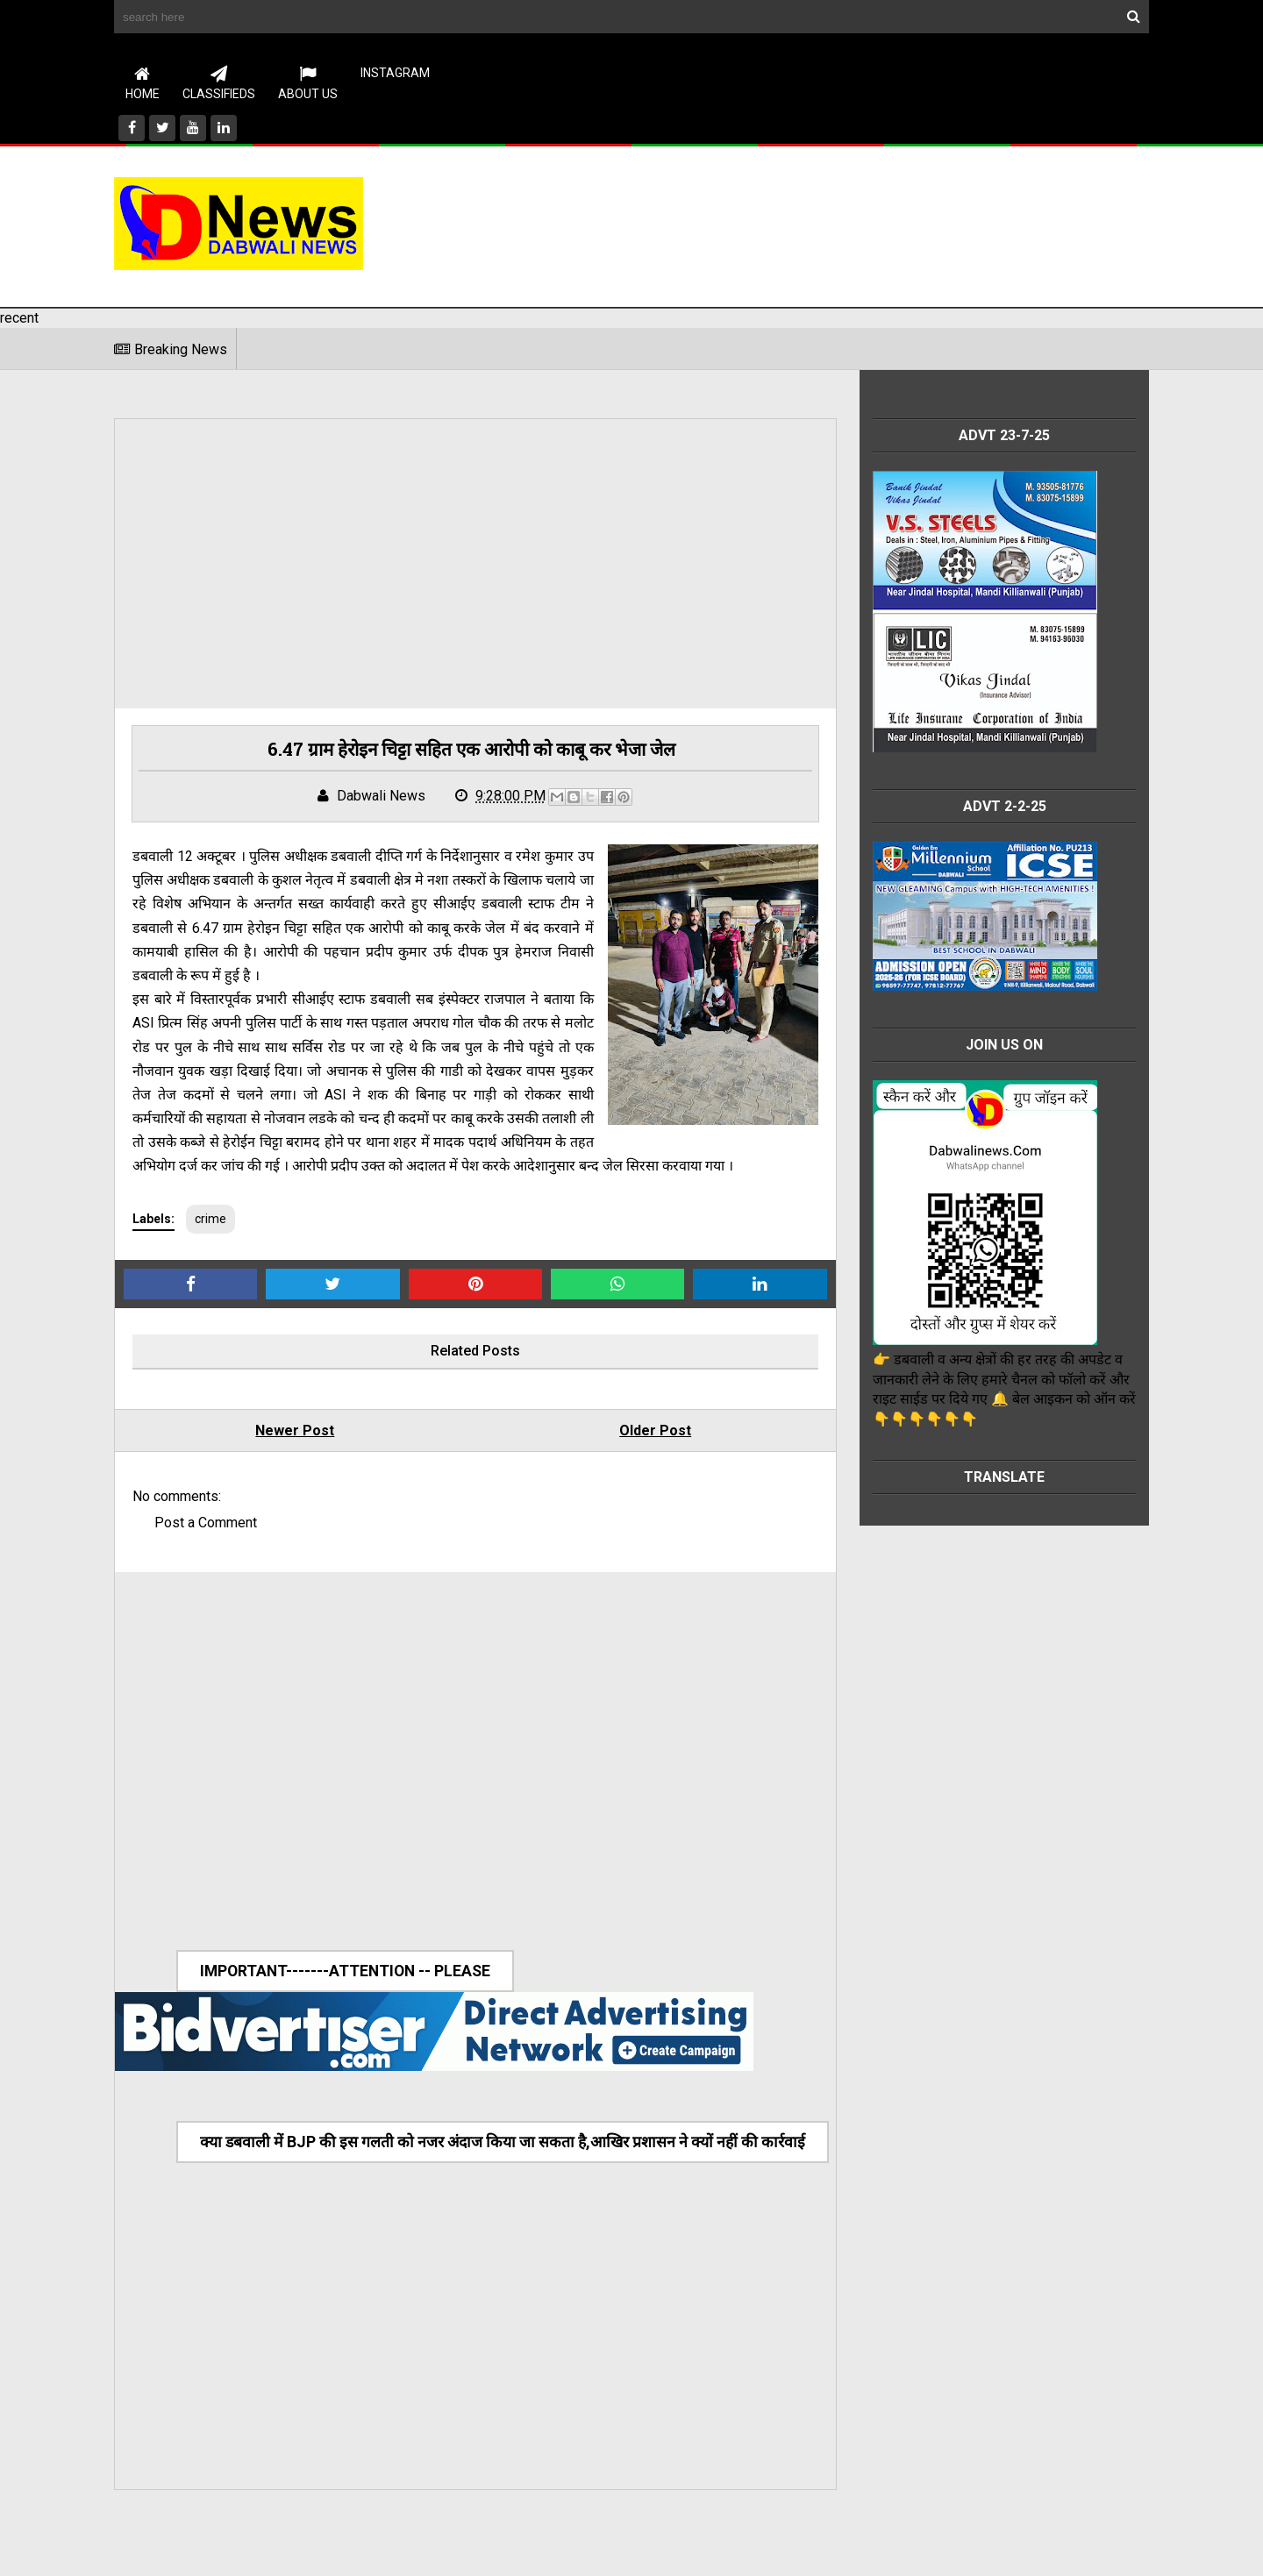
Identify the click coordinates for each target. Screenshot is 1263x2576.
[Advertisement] (829, 223)
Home (142, 83)
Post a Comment (205, 1548)
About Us (308, 83)
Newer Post (290, 1456)
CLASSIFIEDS (218, 83)
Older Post (641, 1456)
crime (210, 1244)
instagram (395, 73)
